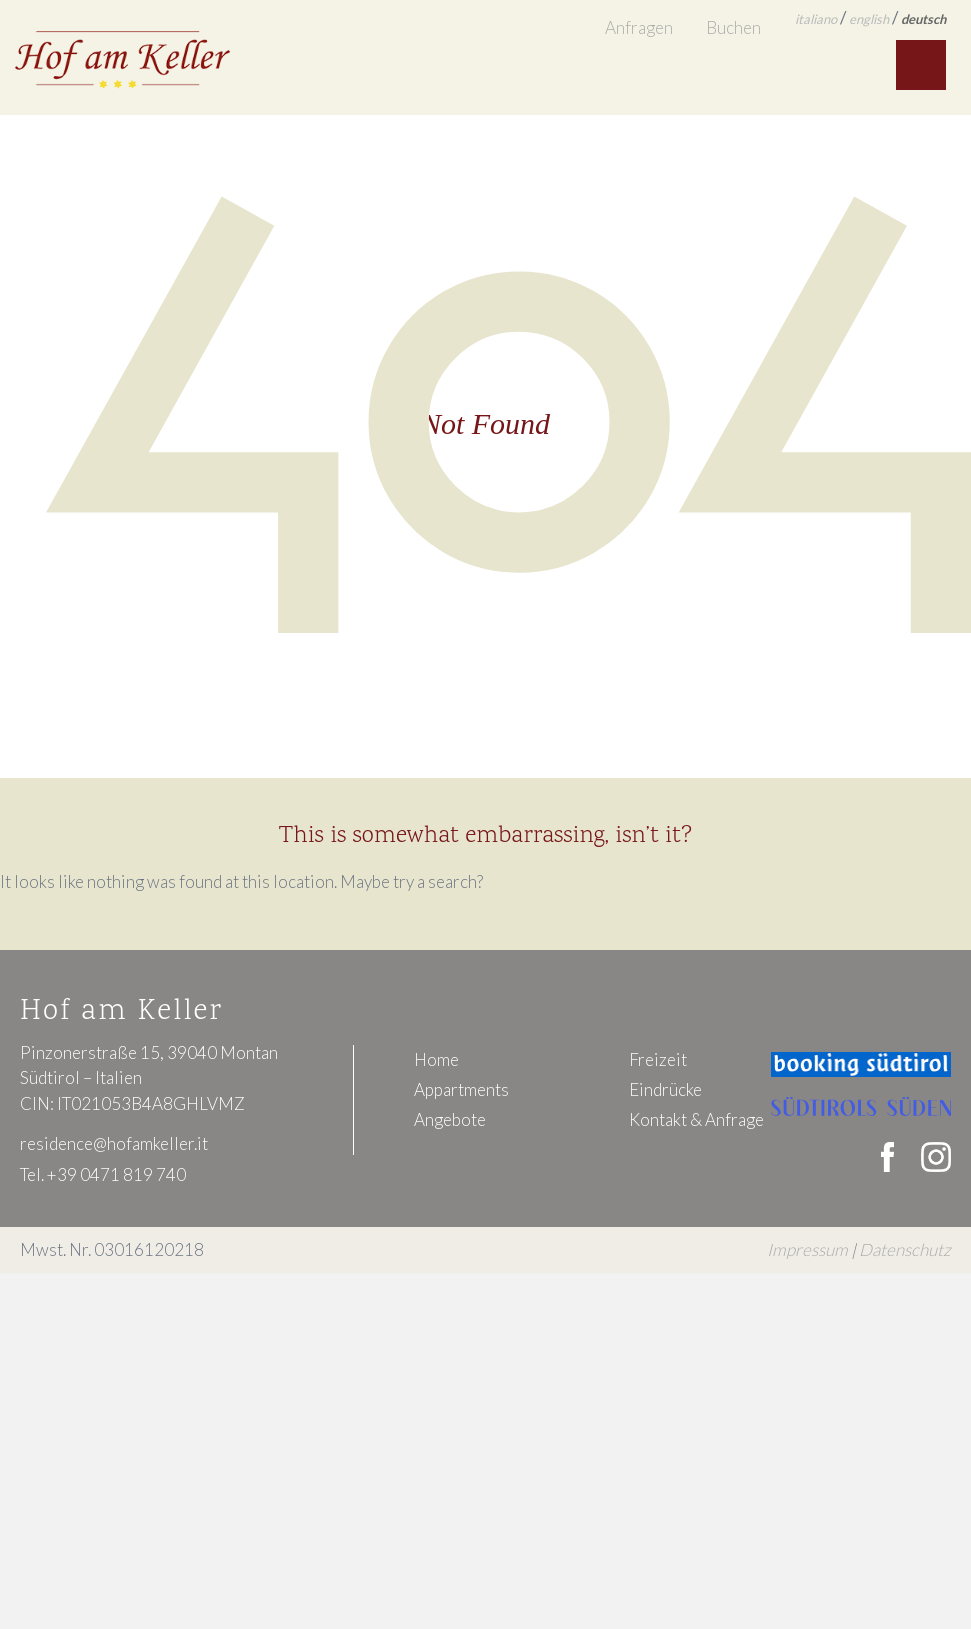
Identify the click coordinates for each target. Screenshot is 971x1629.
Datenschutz (905, 1249)
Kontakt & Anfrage (696, 1119)
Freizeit (658, 1059)
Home (436, 1059)
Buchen (733, 27)
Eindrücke (665, 1089)
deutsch (923, 19)
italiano (816, 19)
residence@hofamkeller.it (114, 1143)
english (869, 19)
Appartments (461, 1089)
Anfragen (639, 27)
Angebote (450, 1119)
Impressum (807, 1249)
